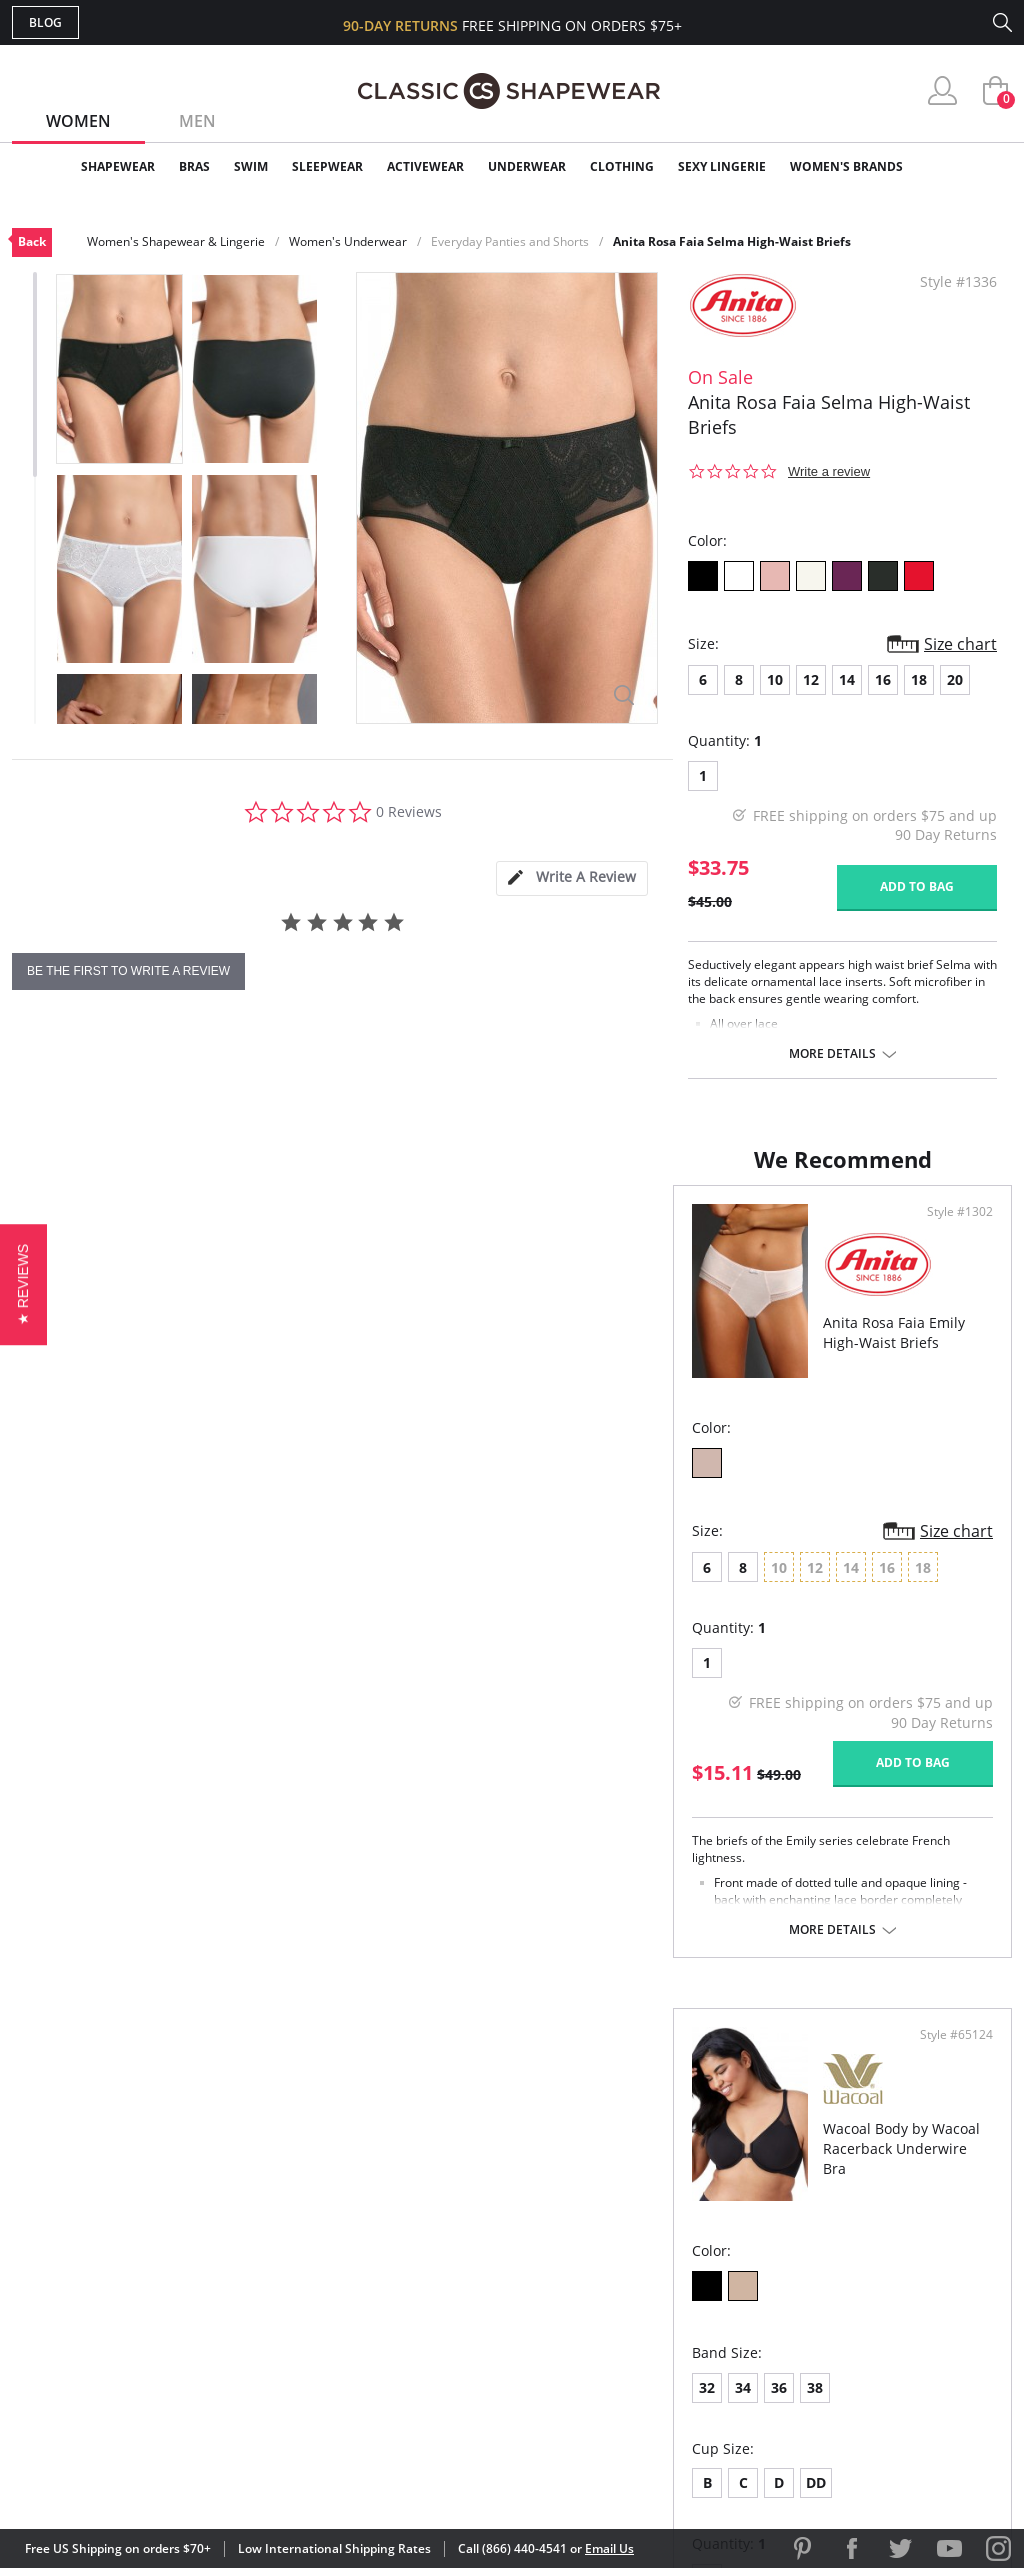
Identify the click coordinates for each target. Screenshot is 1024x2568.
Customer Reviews (681, 2238)
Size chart (960, 644)
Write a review (829, 471)
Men (197, 121)
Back (32, 241)
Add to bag (917, 886)
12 (811, 679)
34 (585, 1584)
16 (883, 679)
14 (847, 679)
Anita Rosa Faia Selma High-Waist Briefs (732, 241)
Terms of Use (168, 2477)
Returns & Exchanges (431, 2335)
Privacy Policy (665, 2335)
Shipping (381, 2303)
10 (775, 679)
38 (657, 1584)
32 (549, 1584)
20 (955, 679)
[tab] (572, 878)
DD (658, 1679)
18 (919, 679)
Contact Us (393, 2368)
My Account (396, 2238)
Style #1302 (450, 1232)
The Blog (645, 2303)
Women (78, 121)
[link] (825, 2438)
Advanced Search (415, 2206)
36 (621, 1584)
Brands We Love (671, 2271)
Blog (45, 22)
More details (832, 1054)
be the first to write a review (128, 971)
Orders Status (405, 2271)
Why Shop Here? (670, 2206)
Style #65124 (949, 1232)
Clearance (969, 166)
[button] (23, 1283)
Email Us (609, 2548)
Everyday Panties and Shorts (510, 241)
